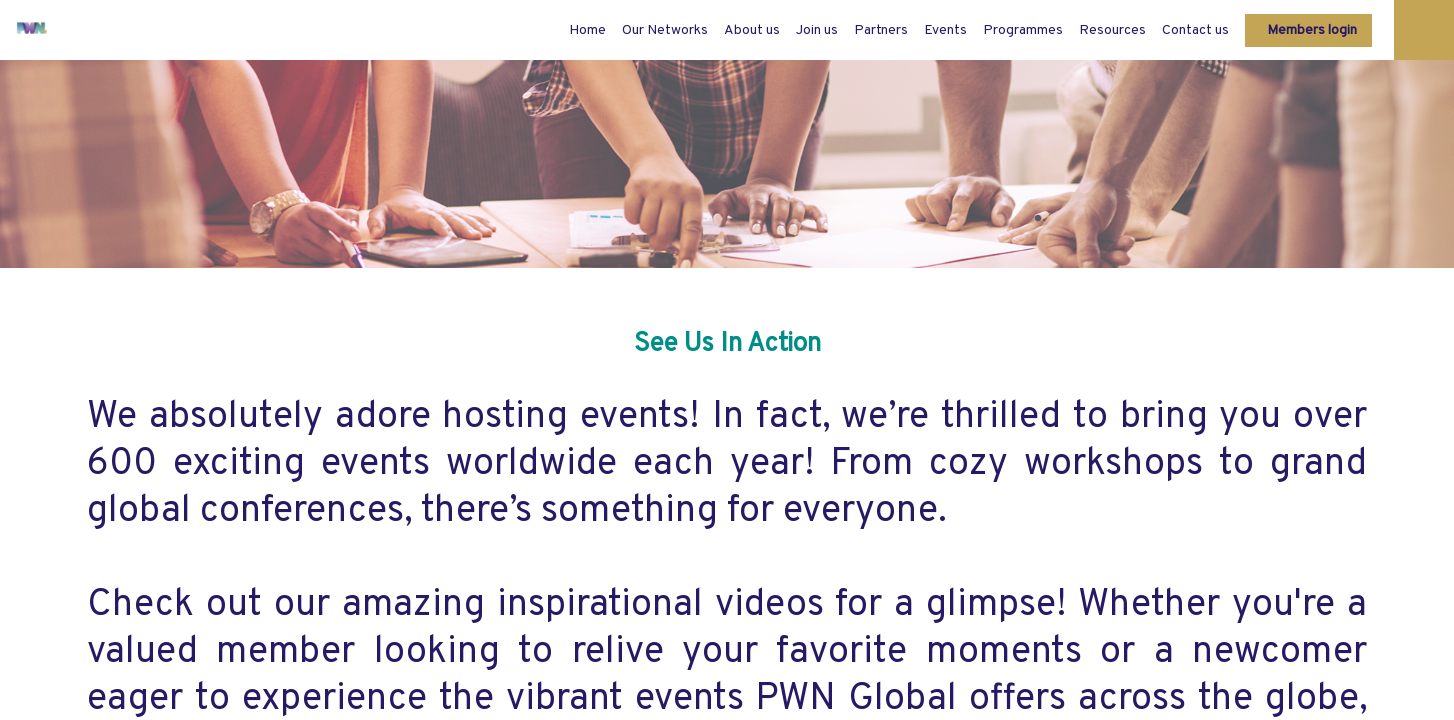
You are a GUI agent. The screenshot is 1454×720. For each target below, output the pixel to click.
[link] (665, 30)
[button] (1308, 30)
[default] (587, 30)
